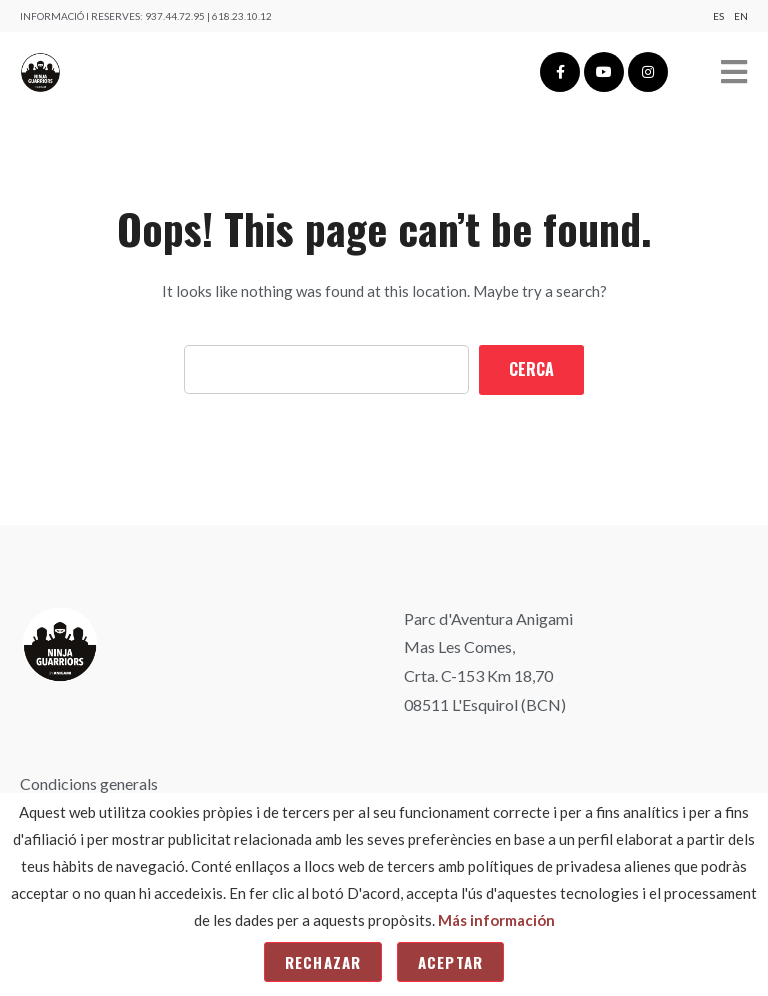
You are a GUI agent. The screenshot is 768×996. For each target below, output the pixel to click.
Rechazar (323, 962)
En (741, 16)
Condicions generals (89, 783)
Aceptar (450, 962)
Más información (496, 920)
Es (718, 16)
